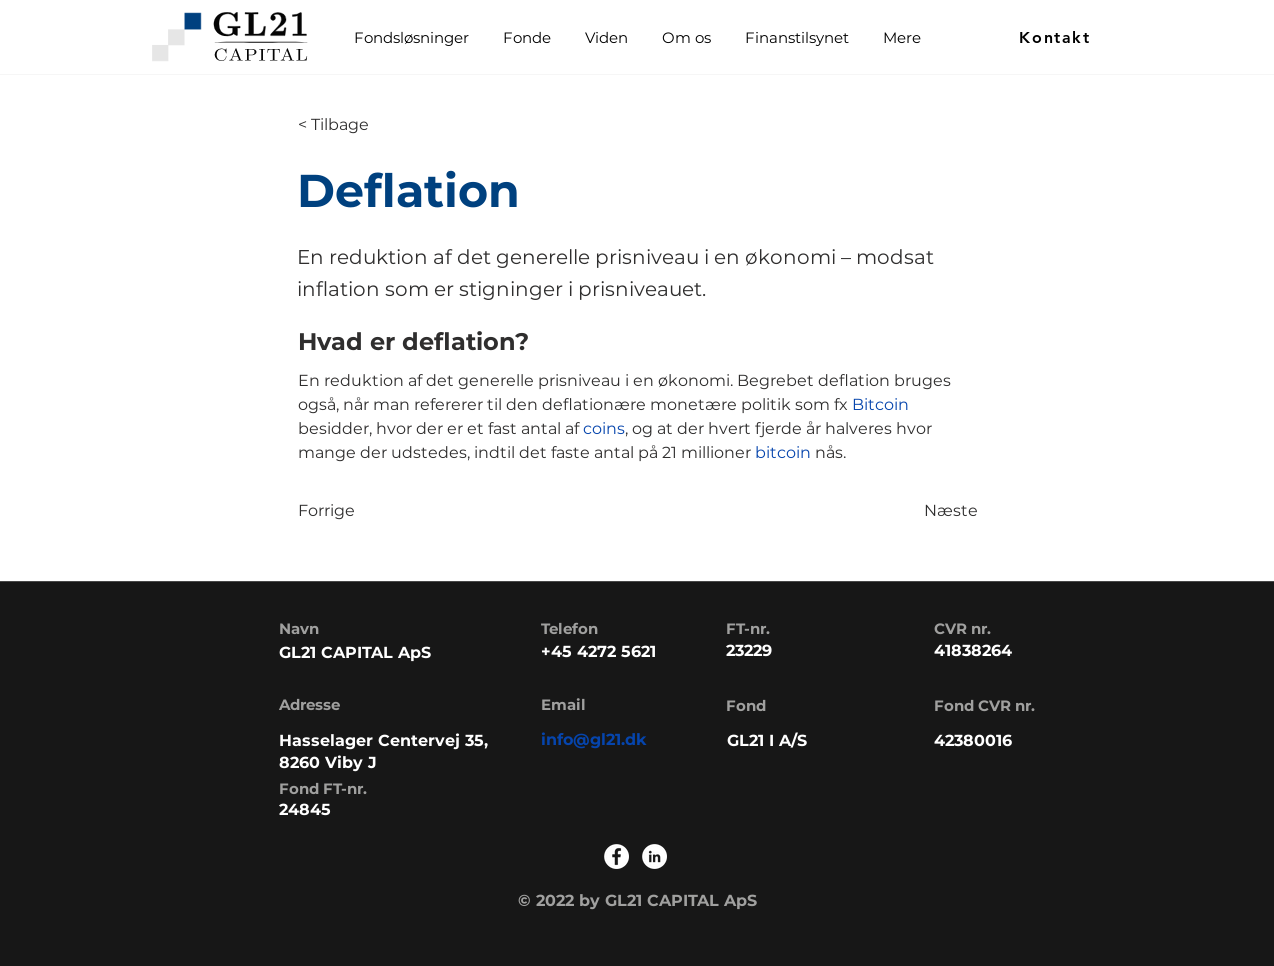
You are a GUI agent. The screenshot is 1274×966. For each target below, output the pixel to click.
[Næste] (928, 511)
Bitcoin (880, 404)
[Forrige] (364, 511)
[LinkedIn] (654, 856)
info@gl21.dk (594, 739)
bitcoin (785, 452)
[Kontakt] (1057, 37)
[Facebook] (616, 856)
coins (604, 428)
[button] (526, 37)
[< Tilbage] (364, 125)
